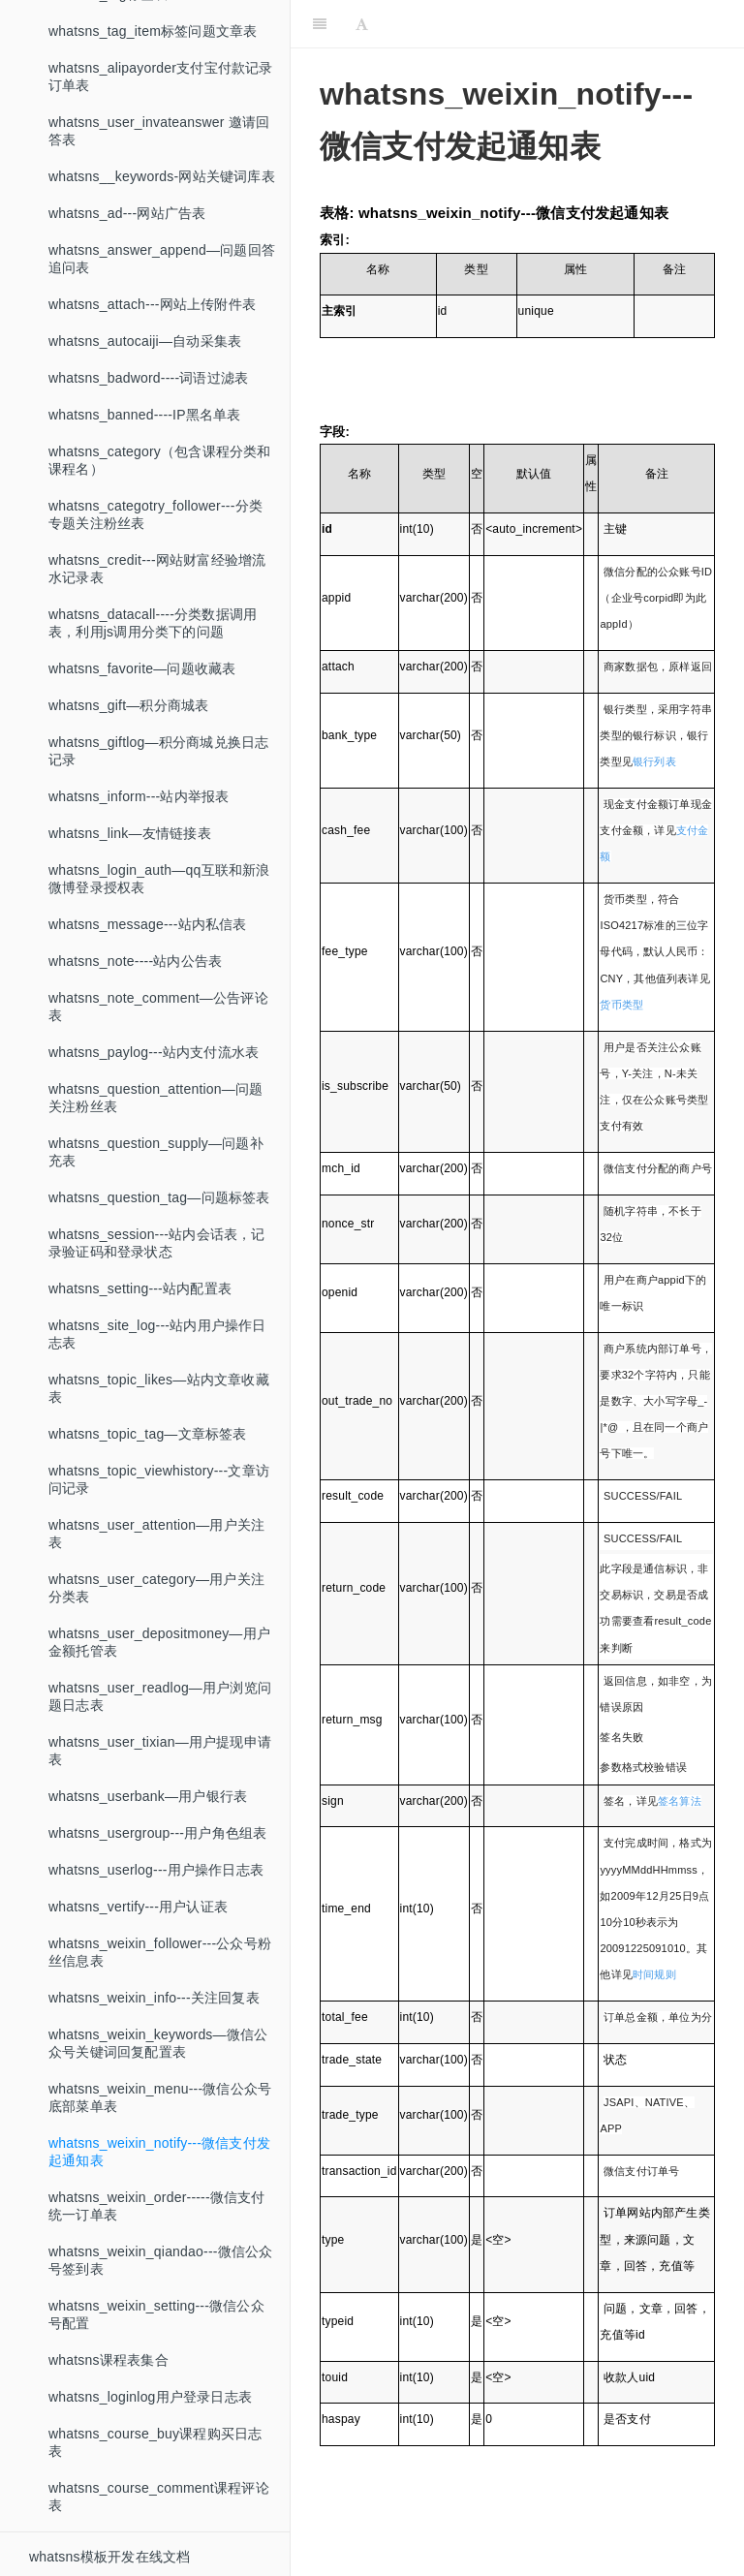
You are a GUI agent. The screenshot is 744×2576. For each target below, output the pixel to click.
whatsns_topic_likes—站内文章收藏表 (158, 1388)
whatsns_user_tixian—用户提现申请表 (159, 1750)
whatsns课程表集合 (108, 2360)
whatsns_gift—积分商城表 (128, 705)
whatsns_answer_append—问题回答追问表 (161, 258)
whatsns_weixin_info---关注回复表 (154, 1997)
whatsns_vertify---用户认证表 (138, 1906)
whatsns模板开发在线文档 (109, 2556)
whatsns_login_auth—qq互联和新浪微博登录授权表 (159, 878)
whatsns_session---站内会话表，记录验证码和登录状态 (156, 1242)
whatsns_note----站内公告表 (135, 961)
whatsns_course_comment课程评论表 (158, 2496)
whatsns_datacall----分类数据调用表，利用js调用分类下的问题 (152, 622)
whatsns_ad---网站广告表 (126, 213)
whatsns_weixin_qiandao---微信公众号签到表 (160, 2260)
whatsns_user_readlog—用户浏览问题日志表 (159, 1696)
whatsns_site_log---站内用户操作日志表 (157, 1334)
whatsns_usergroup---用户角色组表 (157, 1833)
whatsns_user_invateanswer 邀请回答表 (158, 130)
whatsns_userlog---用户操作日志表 (156, 1870)
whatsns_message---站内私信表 (147, 924)
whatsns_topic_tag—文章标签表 (147, 1434)
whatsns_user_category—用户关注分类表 (156, 1587)
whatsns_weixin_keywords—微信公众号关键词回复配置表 (157, 2043)
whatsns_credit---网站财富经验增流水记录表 (156, 568)
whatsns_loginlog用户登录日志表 (150, 2397)
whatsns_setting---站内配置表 (140, 1288)
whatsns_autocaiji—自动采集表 (144, 341)
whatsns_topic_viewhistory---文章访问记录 (158, 1479)
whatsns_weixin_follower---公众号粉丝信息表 (159, 1952)
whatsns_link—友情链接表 (129, 833)
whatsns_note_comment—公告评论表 (158, 1006)
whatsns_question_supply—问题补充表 (156, 1151)
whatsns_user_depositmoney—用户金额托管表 (159, 1642)
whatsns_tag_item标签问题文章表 (152, 31)
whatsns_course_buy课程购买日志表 (155, 2442)
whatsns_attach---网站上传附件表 (152, 304)
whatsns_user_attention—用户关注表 (156, 1533)
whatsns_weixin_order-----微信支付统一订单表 (156, 2205)
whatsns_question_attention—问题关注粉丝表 (155, 1097)
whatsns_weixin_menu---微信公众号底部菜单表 (159, 2097)
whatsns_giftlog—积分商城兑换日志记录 (158, 750)
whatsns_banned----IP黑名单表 (144, 414)
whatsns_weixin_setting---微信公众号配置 (156, 2314)
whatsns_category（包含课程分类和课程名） (159, 460)
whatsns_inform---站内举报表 (138, 796)
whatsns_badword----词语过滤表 (148, 378)
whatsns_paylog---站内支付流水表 (153, 1052)
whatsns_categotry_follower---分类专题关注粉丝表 (155, 514)
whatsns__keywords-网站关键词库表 (161, 176)
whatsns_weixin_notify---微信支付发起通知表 (159, 2151)
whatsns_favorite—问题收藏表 (141, 668)
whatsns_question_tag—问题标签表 (159, 1197)
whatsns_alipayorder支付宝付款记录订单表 (160, 76)
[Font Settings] (362, 24)
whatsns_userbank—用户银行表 (147, 1796)
